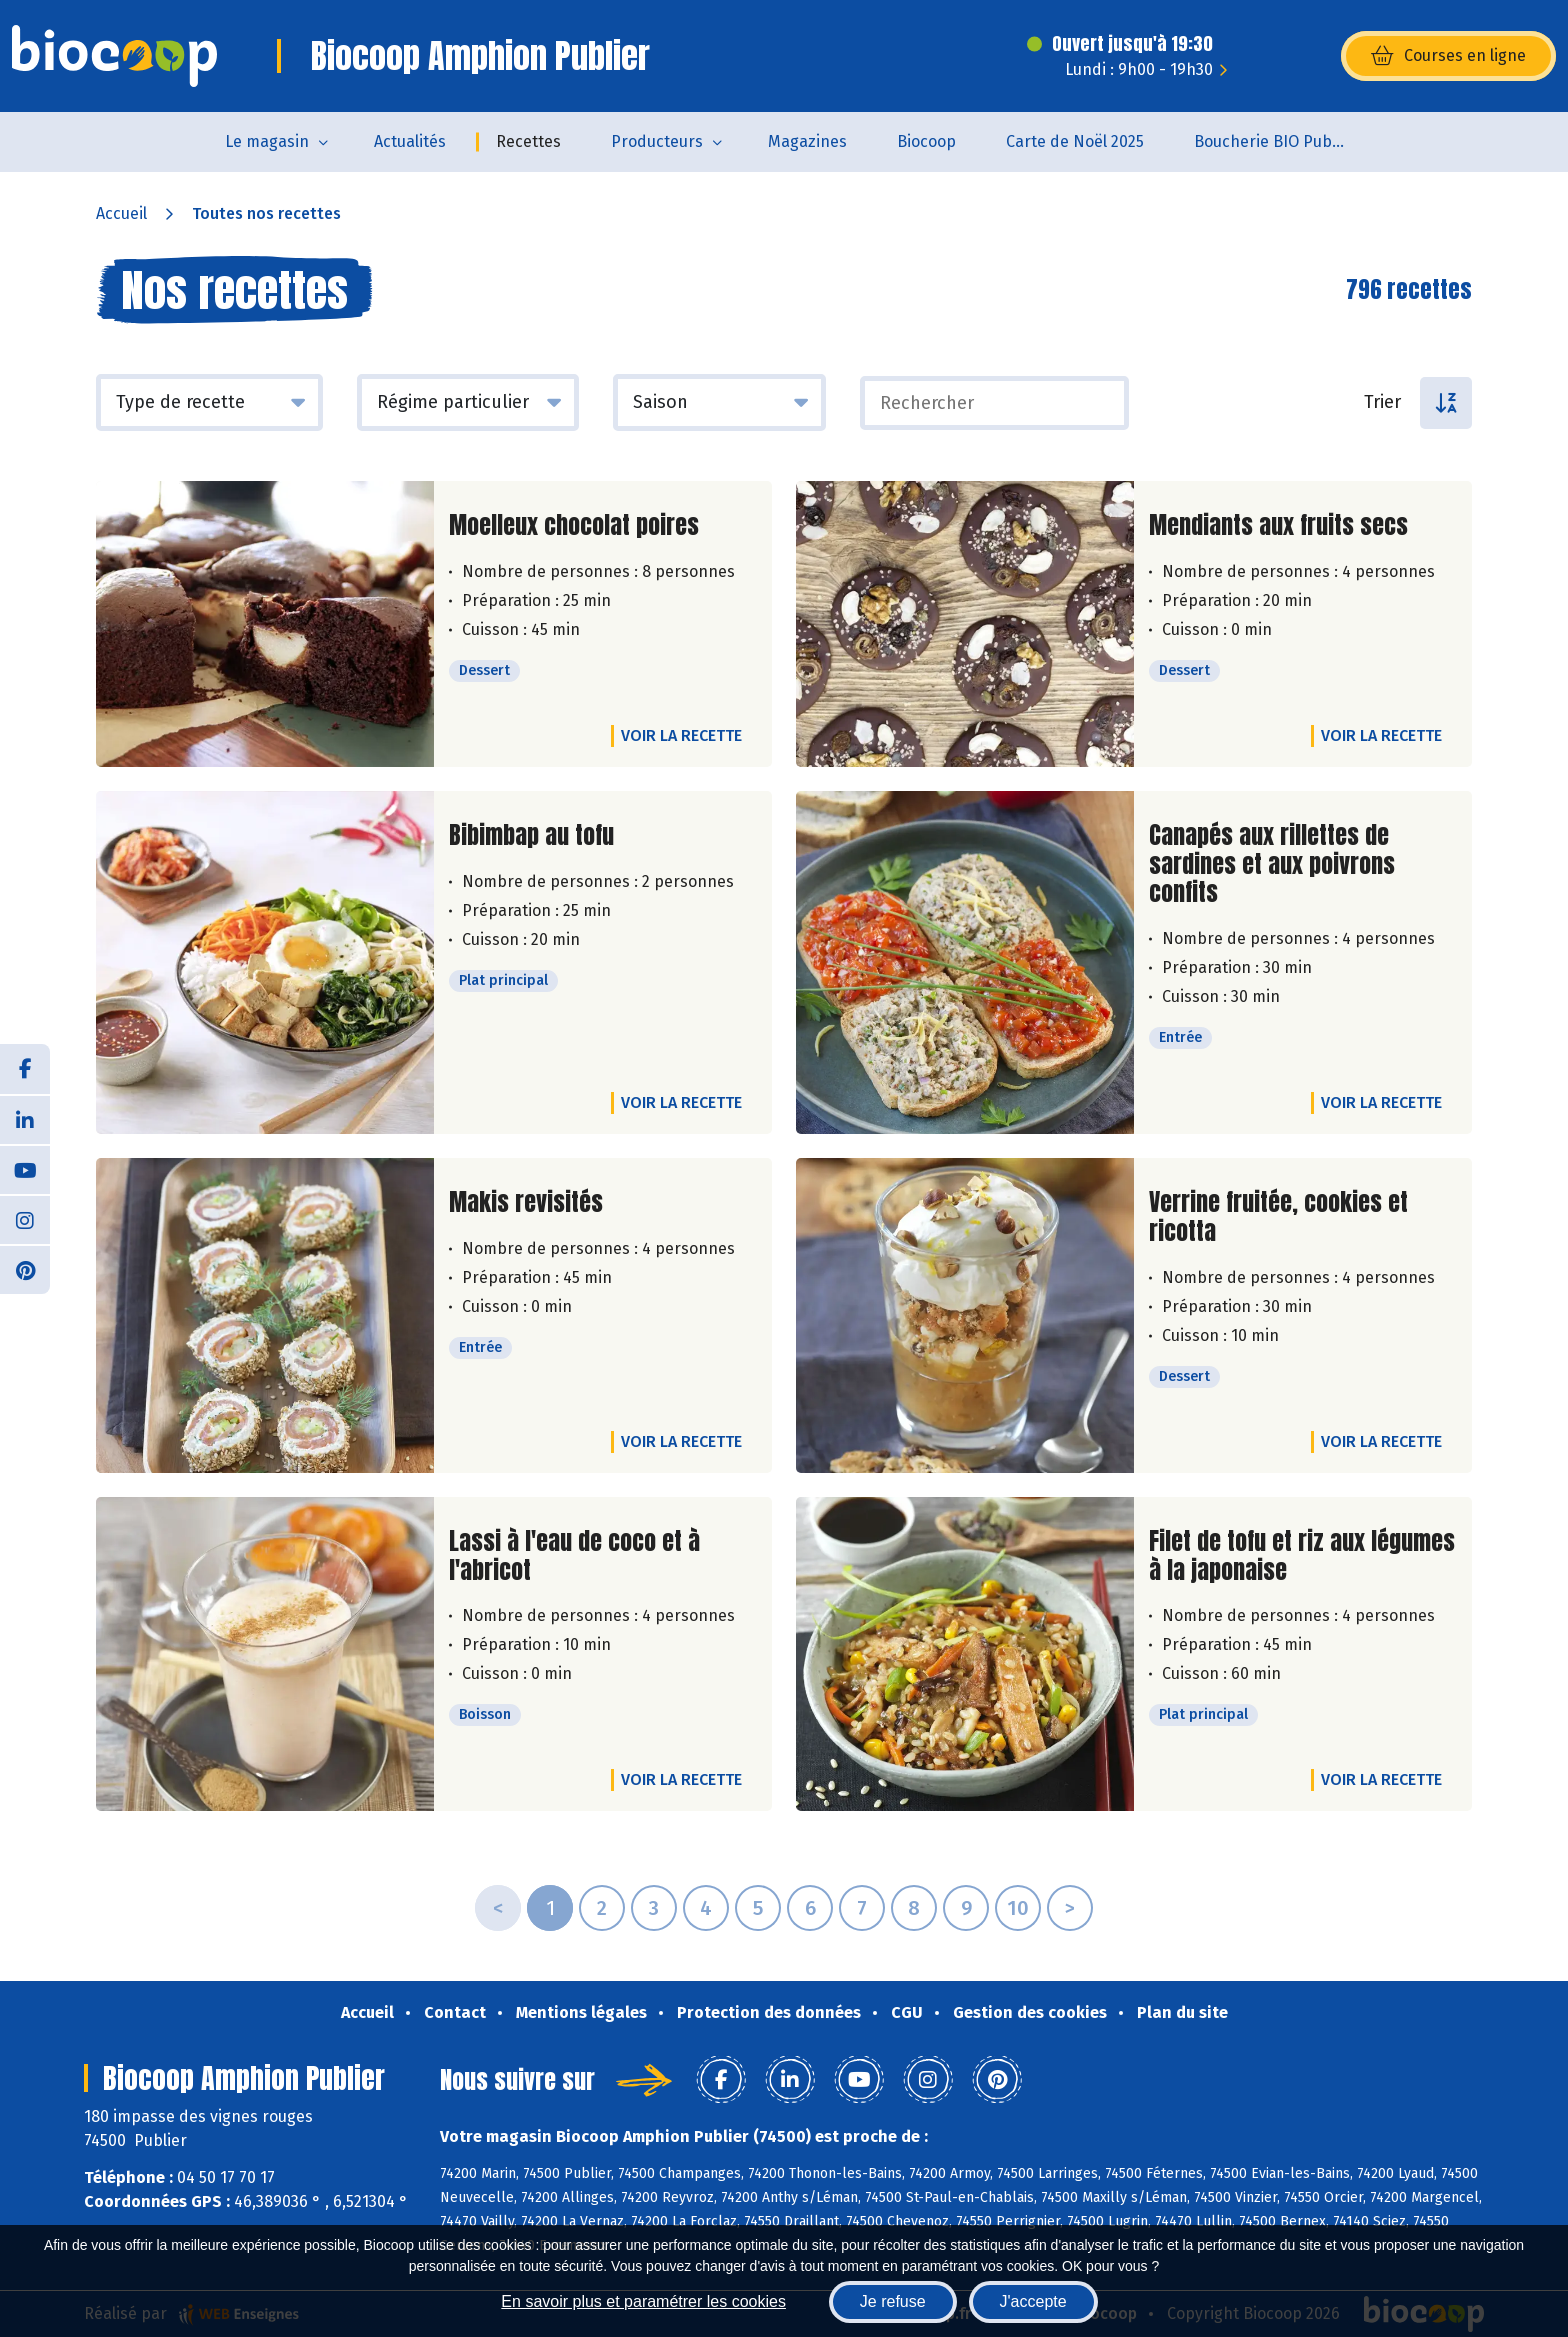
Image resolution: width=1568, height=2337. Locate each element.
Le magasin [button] (267, 141)
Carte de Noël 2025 (1075, 141)
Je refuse (893, 2301)
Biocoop (926, 141)
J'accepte (1033, 2301)
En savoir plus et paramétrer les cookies (643, 2301)
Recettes (528, 141)
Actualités (410, 141)
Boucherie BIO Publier (1275, 141)
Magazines (807, 141)
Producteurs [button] (657, 141)
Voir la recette (681, 735)
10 (1018, 1908)
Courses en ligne (1448, 56)
